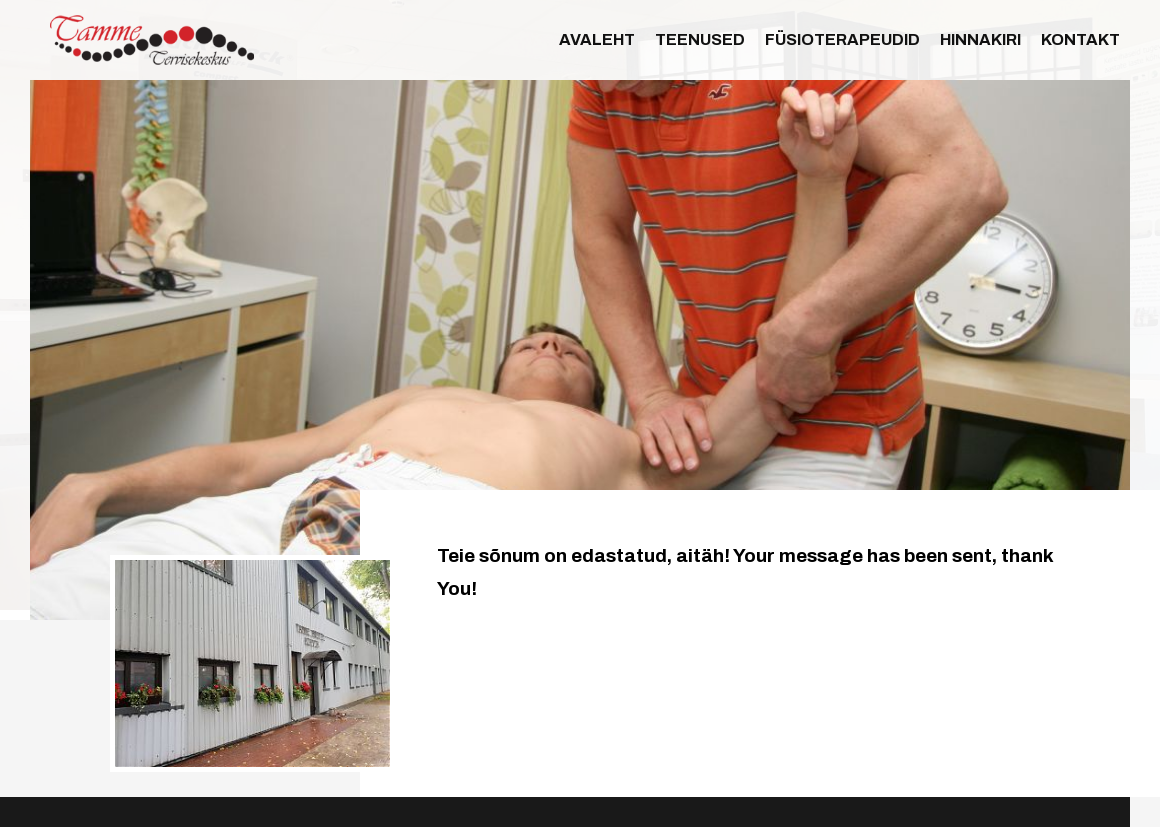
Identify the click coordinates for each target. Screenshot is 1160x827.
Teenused (700, 39)
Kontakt (1080, 39)
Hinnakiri (980, 39)
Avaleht (597, 39)
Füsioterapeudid (842, 39)
